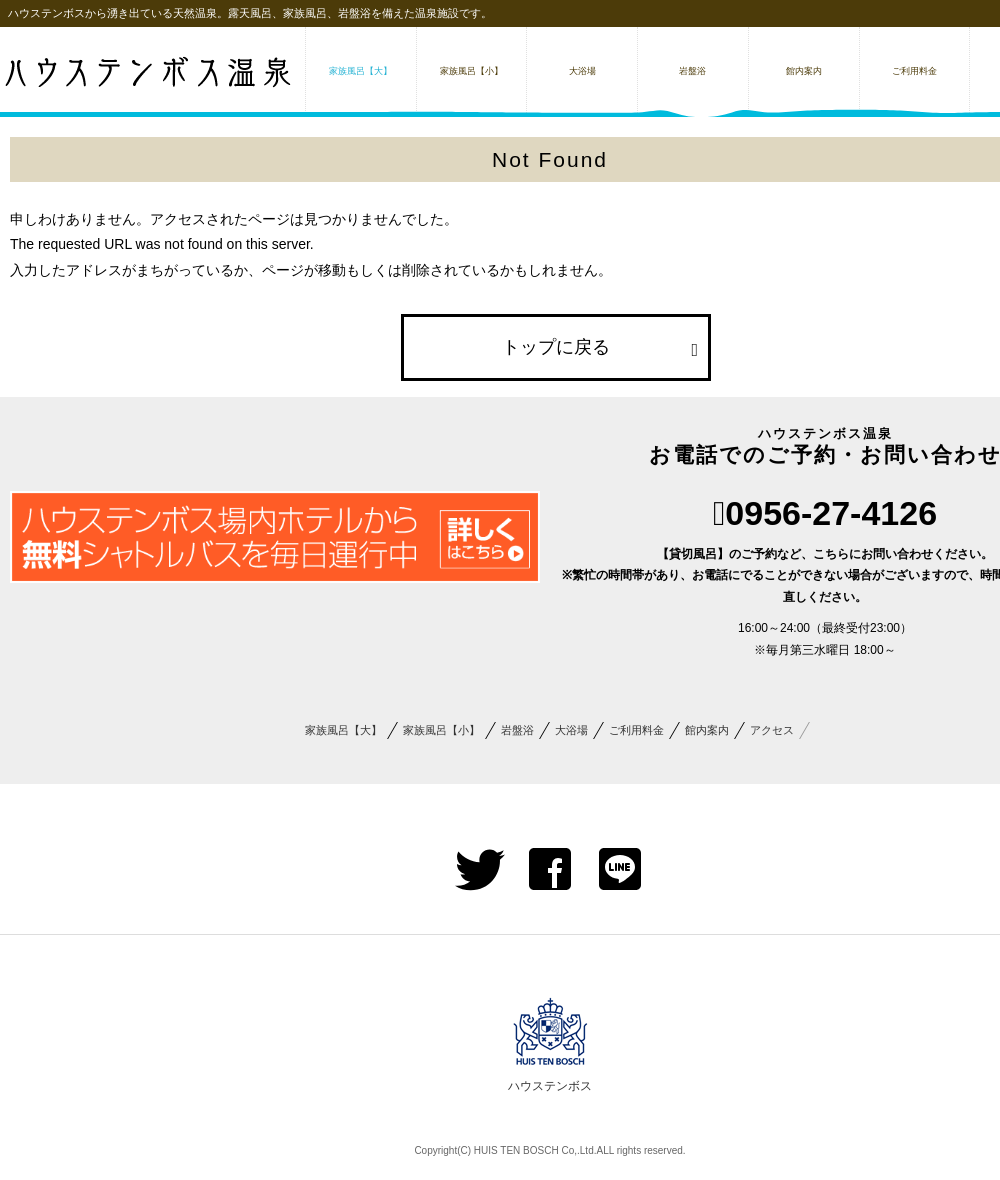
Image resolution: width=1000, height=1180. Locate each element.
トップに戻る (556, 347)
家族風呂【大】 (343, 730)
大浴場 (571, 730)
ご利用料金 (636, 730)
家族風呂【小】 (441, 730)
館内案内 (707, 730)
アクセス (772, 730)
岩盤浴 (517, 730)
